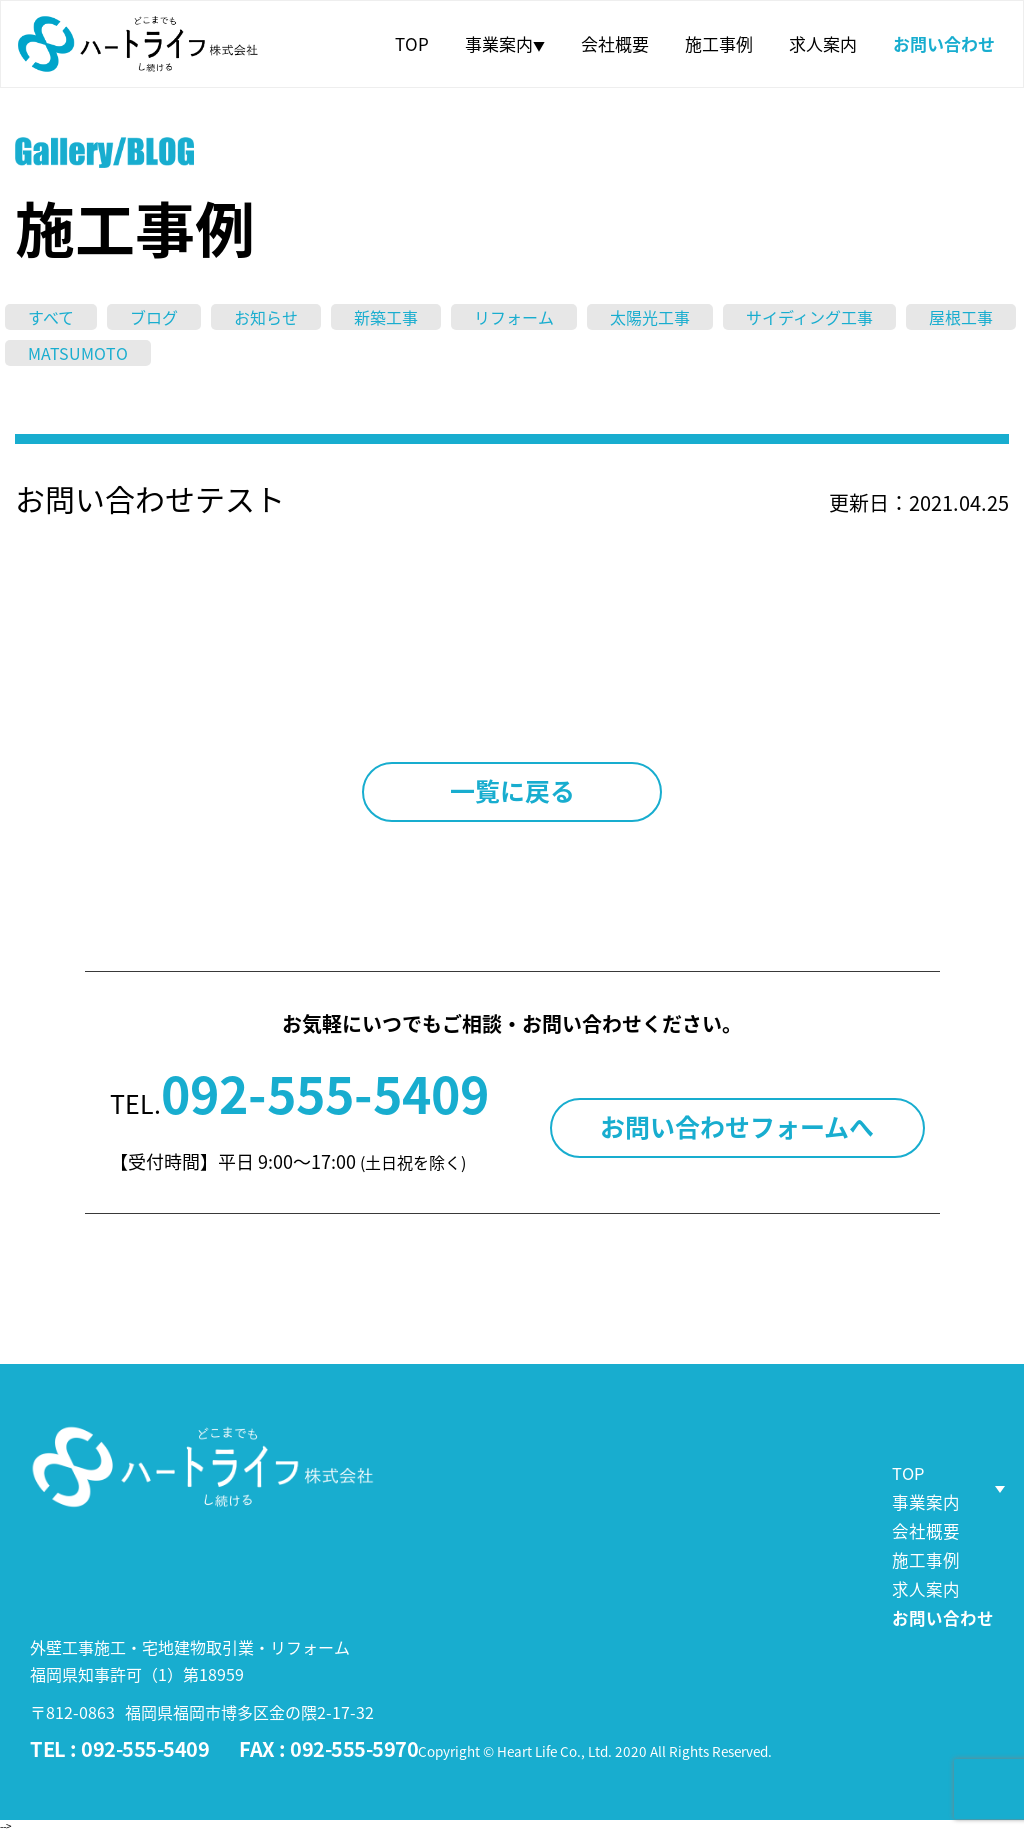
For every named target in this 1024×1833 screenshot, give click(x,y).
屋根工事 (961, 317)
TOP (412, 44)
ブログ (154, 317)
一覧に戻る (512, 790)
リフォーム (514, 317)
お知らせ (266, 317)
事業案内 (505, 44)
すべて (51, 317)
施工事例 (719, 44)
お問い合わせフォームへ (737, 1126)
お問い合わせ (944, 44)
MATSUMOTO (78, 353)
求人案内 (823, 44)
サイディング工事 (809, 317)
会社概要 (615, 44)
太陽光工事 (650, 317)
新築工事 (386, 317)
